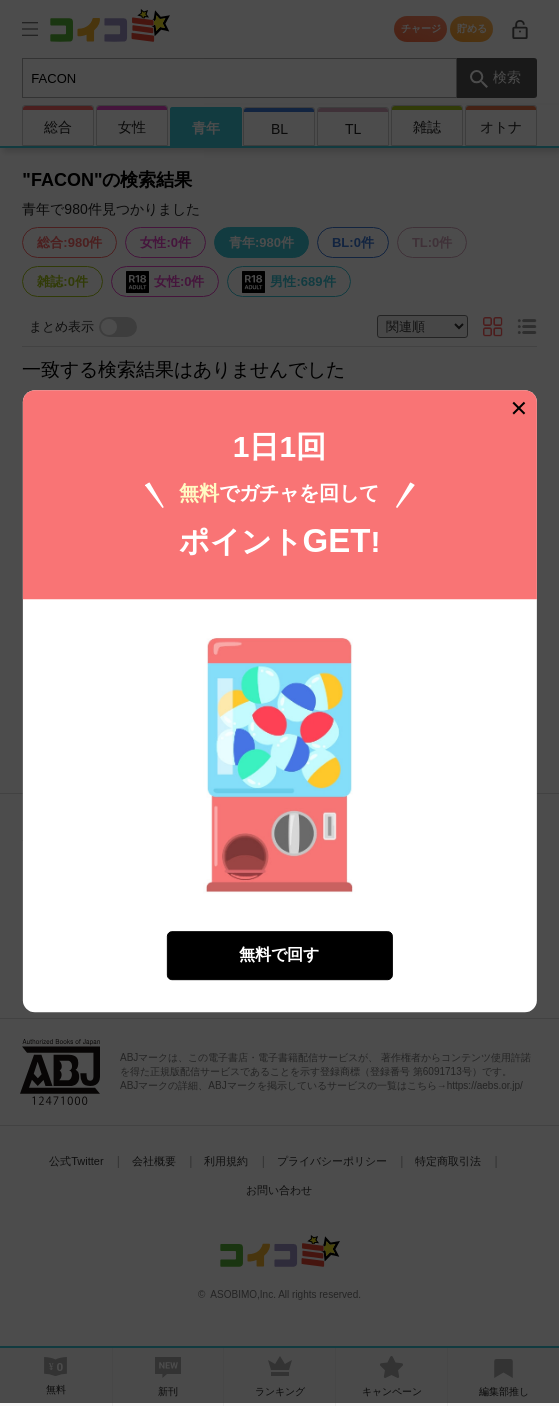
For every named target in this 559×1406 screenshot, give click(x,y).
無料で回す (279, 944)
